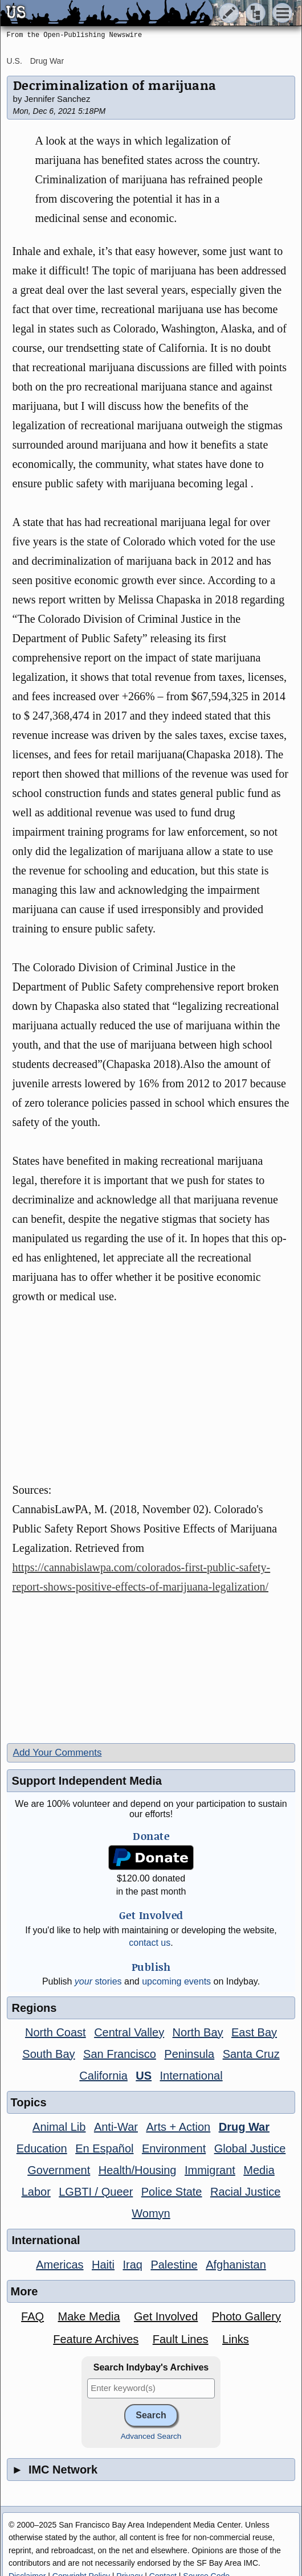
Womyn (151, 2213)
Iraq (132, 2264)
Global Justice (250, 2148)
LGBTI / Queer (96, 2191)
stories (98, 1981)
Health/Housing (138, 2170)
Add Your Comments (57, 1752)
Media (258, 2170)
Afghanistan (236, 2264)
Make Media (89, 2316)
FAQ (32, 2316)
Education (42, 2148)
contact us (149, 1943)
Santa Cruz (251, 2054)
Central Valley (129, 2032)
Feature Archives (95, 2339)
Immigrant (210, 2170)
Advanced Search (151, 2436)
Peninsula (189, 2054)
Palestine (173, 2264)
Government (58, 2170)
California (103, 2075)
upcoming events (176, 1981)
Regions (34, 2008)
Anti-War (116, 2127)
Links (235, 2339)
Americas (59, 2264)
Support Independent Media (87, 1780)
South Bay (48, 2054)
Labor (36, 2191)
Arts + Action (178, 2127)
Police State (171, 2191)
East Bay (254, 2032)
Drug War (47, 60)
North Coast (55, 2032)
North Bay (198, 2032)
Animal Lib (58, 2127)
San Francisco (119, 2054)
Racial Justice (245, 2191)
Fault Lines (181, 2339)
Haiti (103, 2264)
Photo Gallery (246, 2316)
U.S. (14, 60)
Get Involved (166, 2316)
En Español (104, 2148)
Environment (174, 2148)
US (144, 2075)
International (191, 2075)
